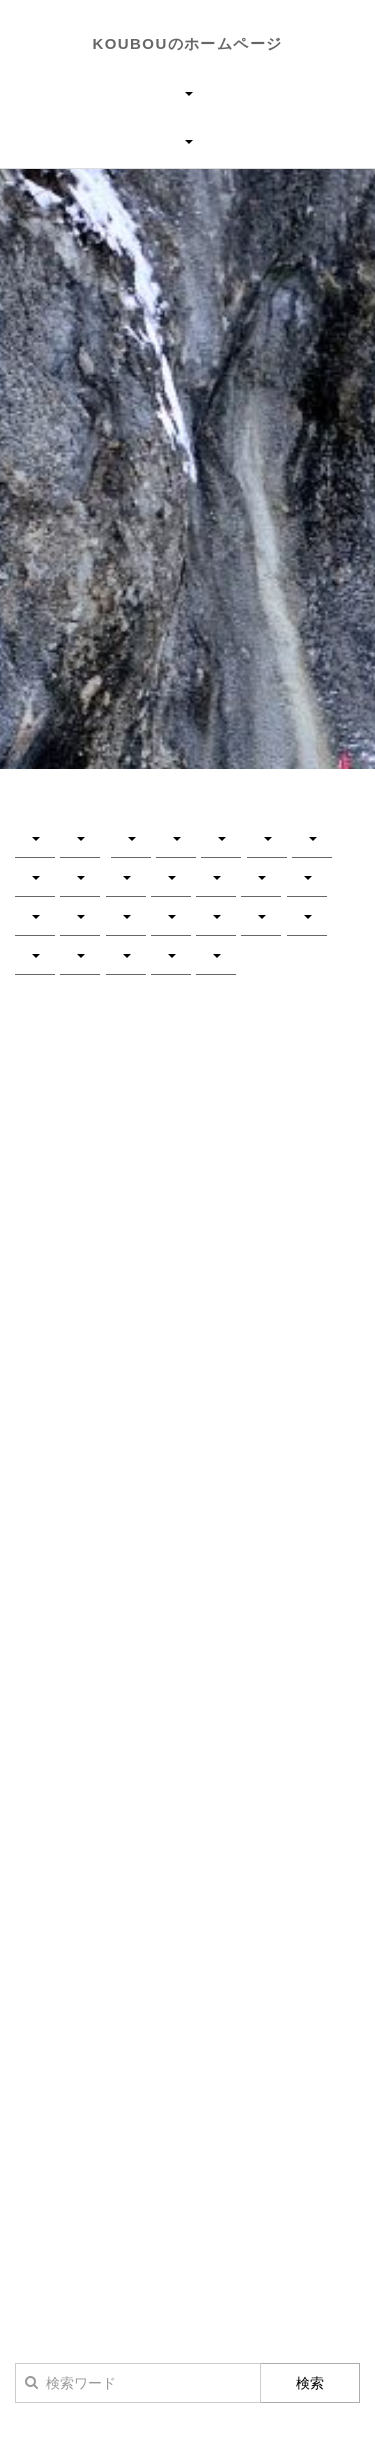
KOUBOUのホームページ (188, 43)
